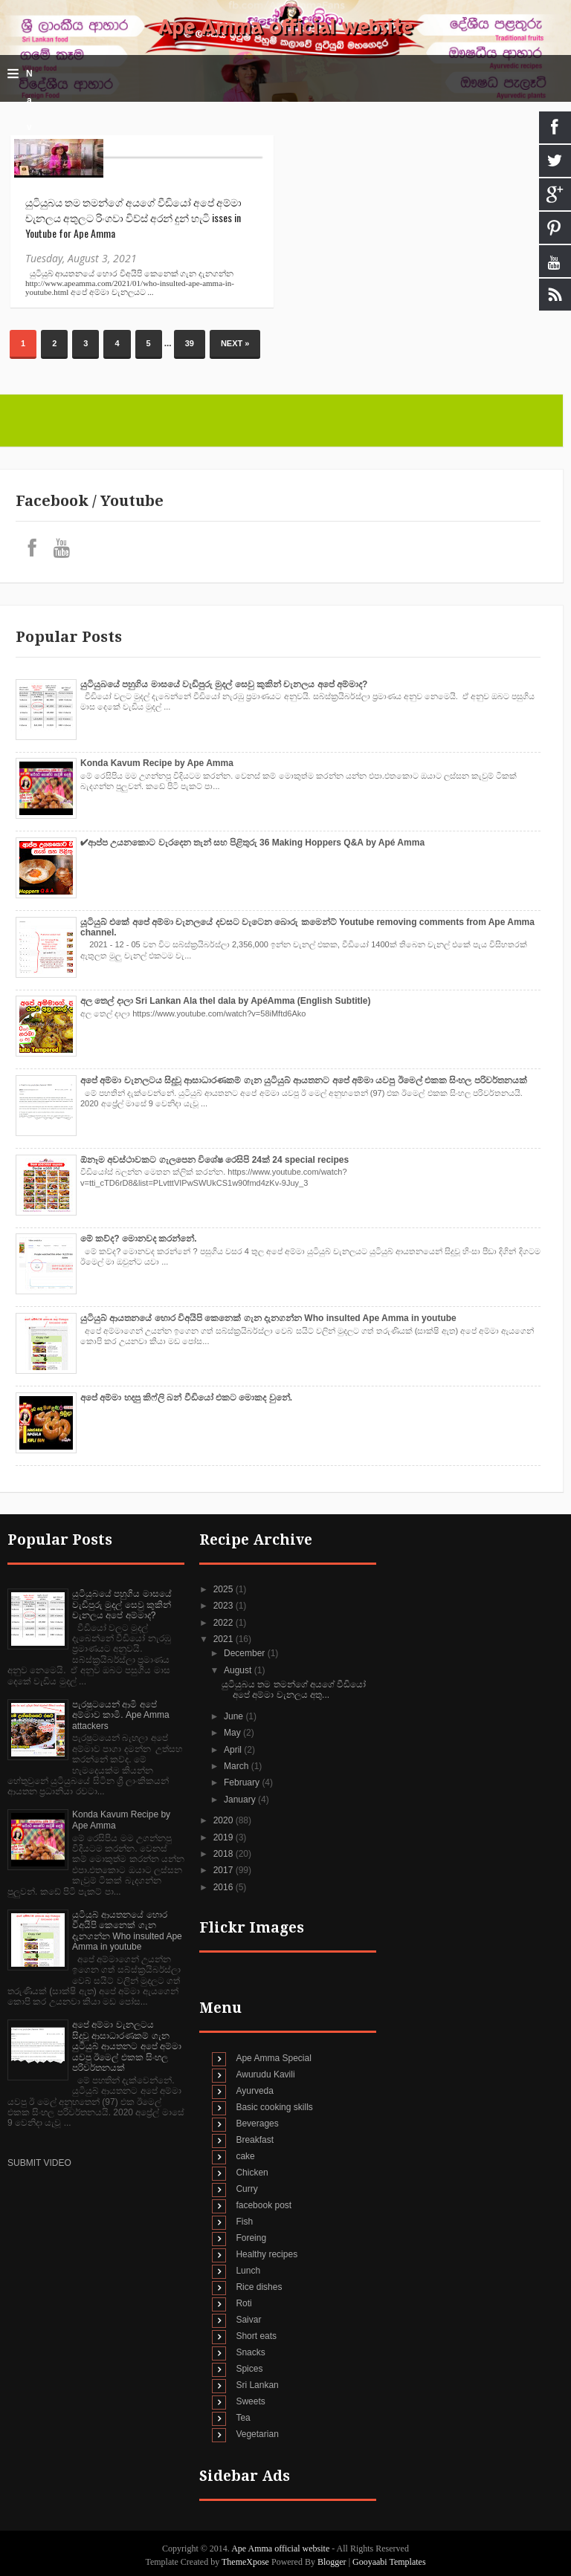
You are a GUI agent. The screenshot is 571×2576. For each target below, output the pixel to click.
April (234, 1750)
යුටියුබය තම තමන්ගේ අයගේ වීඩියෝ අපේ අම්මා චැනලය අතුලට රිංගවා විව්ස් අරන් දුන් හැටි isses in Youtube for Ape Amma (133, 217)
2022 (224, 1623)
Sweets (250, 2401)
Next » (235, 343)
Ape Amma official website (285, 27)
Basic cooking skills (274, 2107)
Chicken (252, 2172)
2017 (224, 1870)
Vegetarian (257, 2434)
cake (245, 2156)
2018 (224, 1854)
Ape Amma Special (273, 2058)
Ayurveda (254, 2091)
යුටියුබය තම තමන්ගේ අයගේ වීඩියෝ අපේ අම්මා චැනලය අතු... (294, 1689)
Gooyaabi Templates (389, 2562)
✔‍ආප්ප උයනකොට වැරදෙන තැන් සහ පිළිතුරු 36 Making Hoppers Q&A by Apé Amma (252, 842)
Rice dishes (259, 2287)
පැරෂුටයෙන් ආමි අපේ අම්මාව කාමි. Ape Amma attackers (121, 1715)
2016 (224, 1887)
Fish (244, 2221)
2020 (224, 1820)
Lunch (248, 2270)
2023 (224, 1605)
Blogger (331, 2562)
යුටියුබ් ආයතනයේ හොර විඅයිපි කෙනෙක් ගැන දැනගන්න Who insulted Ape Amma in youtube (268, 1318)
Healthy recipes (266, 2254)
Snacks (250, 2352)
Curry (246, 2189)
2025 (224, 1589)
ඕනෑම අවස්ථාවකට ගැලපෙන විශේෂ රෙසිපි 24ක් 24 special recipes (214, 1160)
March (237, 1766)
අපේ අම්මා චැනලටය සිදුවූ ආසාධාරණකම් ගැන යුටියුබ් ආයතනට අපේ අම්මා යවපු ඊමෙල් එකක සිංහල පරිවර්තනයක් (303, 1080)
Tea (243, 2418)
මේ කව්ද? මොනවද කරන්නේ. (138, 1238)
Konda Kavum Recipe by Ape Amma (156, 763)
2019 (224, 1837)
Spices (249, 2369)
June (234, 1716)
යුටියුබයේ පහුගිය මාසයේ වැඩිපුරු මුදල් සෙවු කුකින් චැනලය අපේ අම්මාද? (223, 684)
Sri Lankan (257, 2385)
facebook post (263, 2205)
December (246, 1653)
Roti (243, 2303)
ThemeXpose (246, 2562)
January (241, 1799)
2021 (224, 1639)
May (233, 1732)
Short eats (256, 2336)
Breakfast (255, 2140)
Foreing (251, 2238)
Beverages (257, 2123)
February (243, 1782)
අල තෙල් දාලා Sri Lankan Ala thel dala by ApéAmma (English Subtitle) (225, 1001)
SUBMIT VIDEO (39, 2163)
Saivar (248, 2319)
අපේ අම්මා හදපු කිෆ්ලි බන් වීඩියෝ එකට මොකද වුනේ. (186, 1397)
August (239, 1670)
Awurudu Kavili (265, 2074)
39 (189, 343)
